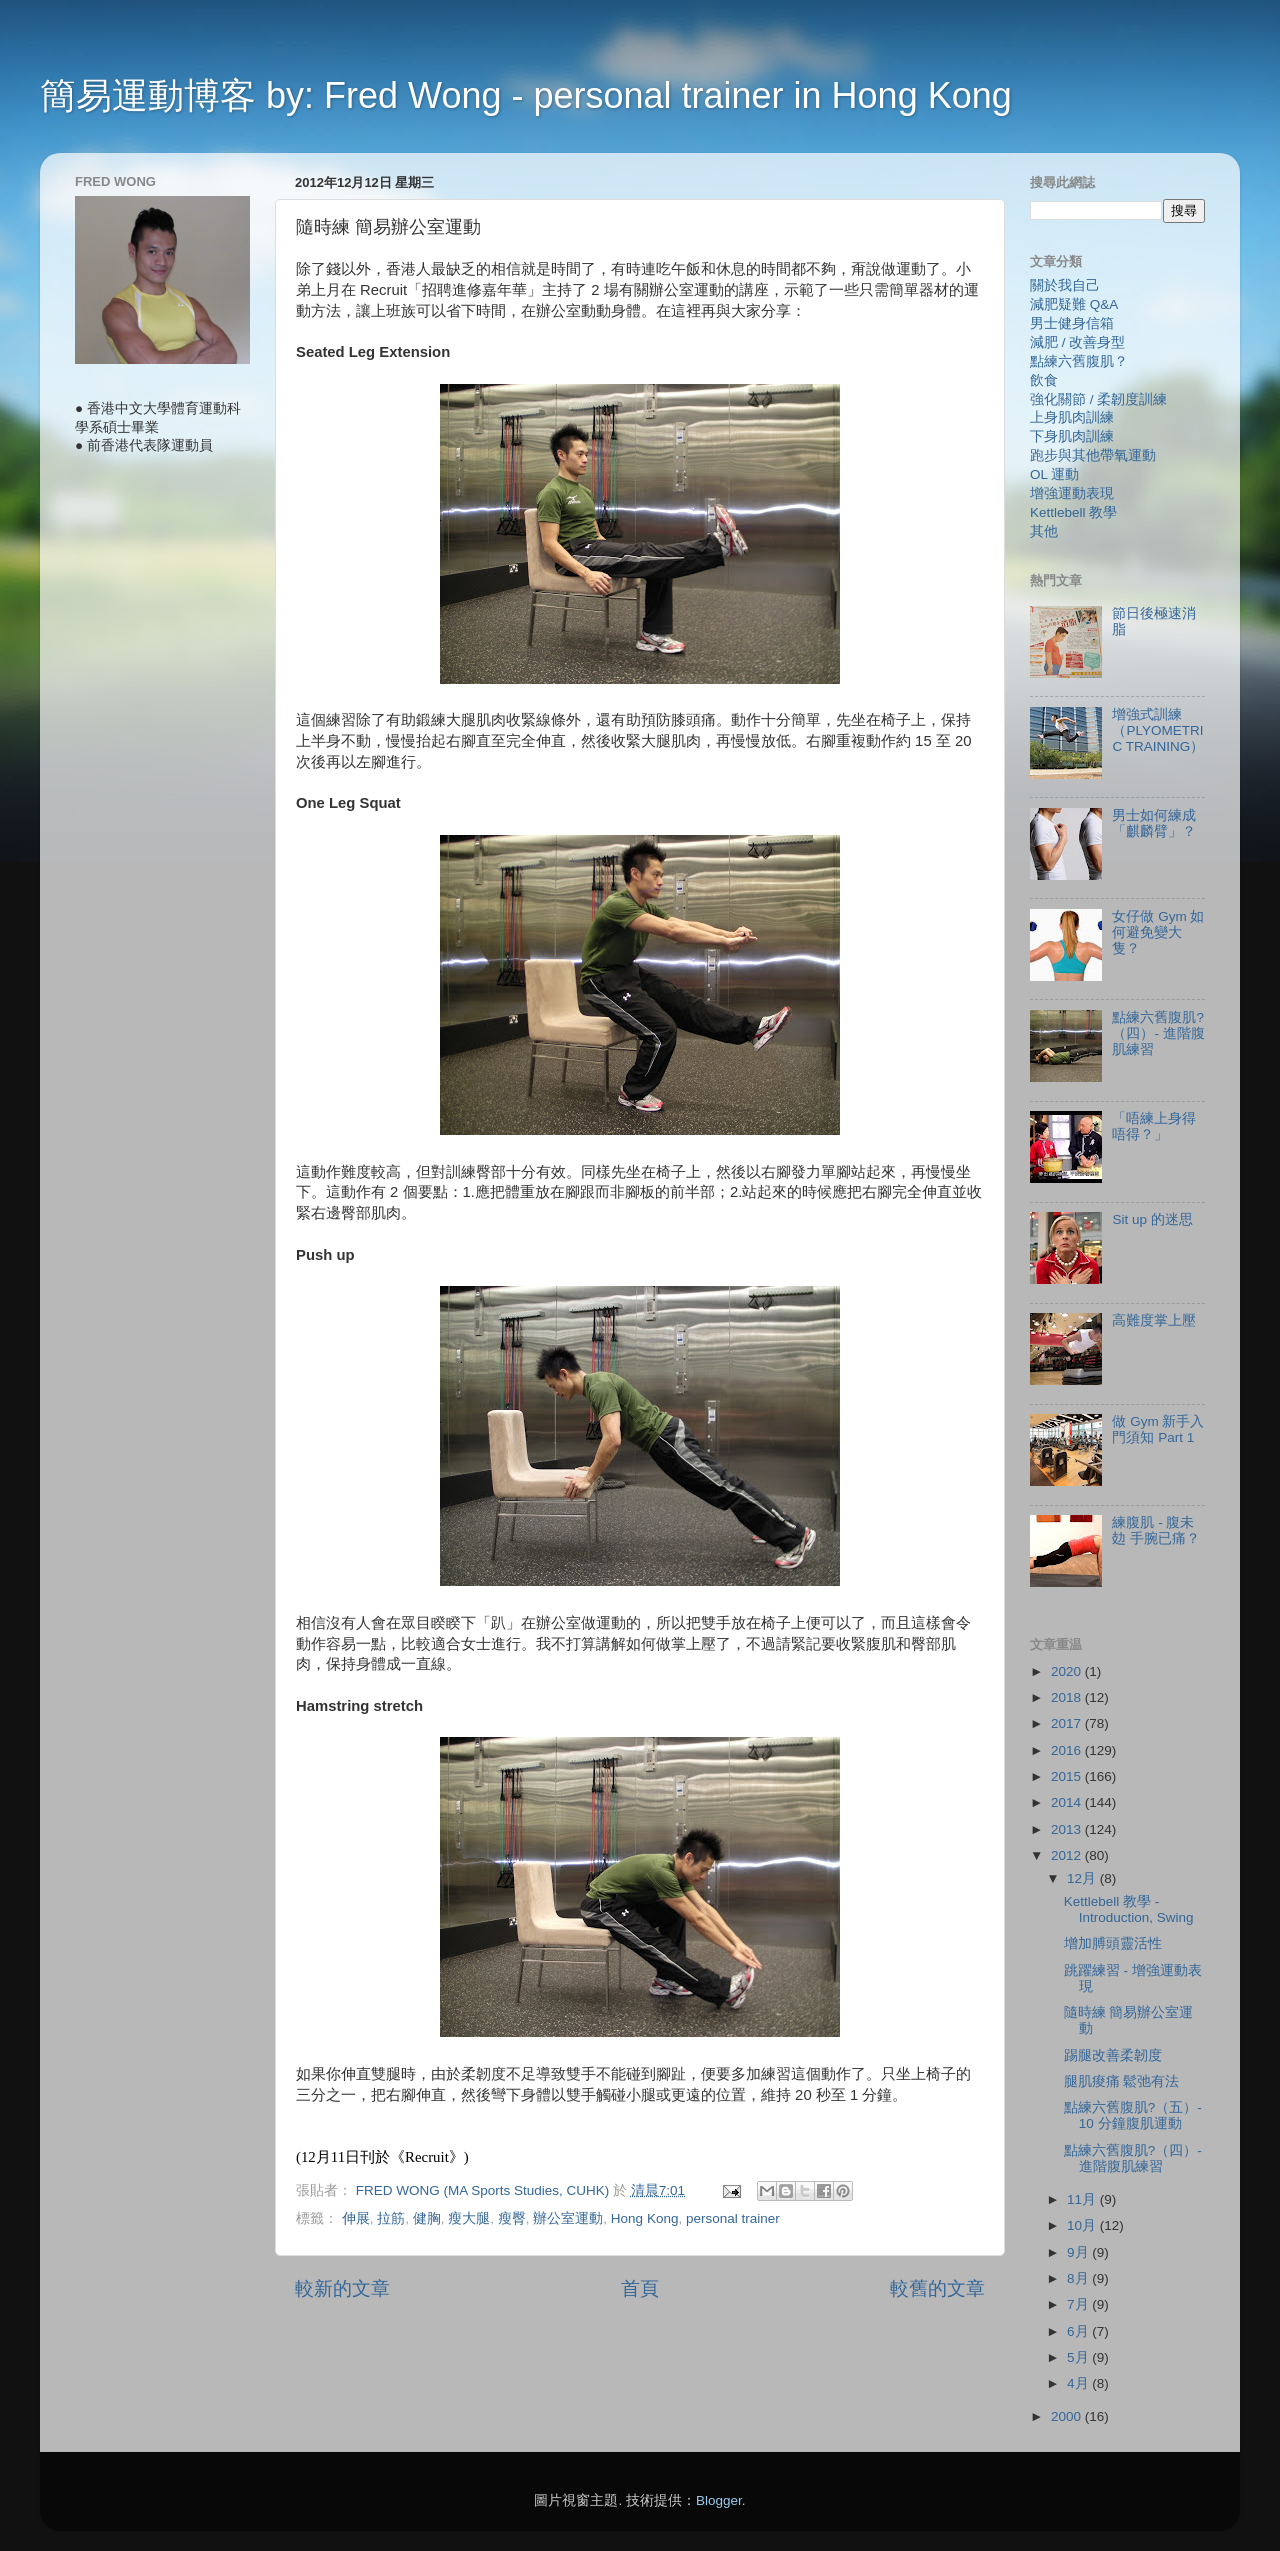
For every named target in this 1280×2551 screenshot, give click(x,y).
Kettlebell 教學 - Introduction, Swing (1129, 1909)
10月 (1083, 2225)
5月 (1079, 2357)
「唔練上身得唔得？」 (1154, 1126)
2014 (1068, 1802)
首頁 (640, 2288)
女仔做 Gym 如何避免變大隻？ (1158, 932)
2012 (1068, 1855)
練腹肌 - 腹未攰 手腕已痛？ (1156, 1530)
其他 (1044, 531)
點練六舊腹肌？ (1079, 361)
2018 (1068, 1697)
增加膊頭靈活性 (1113, 1943)
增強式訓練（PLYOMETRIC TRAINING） (1158, 730)
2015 (1068, 1776)
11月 (1083, 2199)
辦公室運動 (568, 2218)
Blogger (719, 2500)
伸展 (356, 2218)
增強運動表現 (1072, 493)
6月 (1079, 2331)
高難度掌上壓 (1154, 1320)
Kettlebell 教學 (1073, 512)
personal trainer (733, 2218)
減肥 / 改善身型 (1077, 342)
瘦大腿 (469, 2218)
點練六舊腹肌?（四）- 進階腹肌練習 (1158, 1033)
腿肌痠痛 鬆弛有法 (1122, 2081)
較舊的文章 (937, 2288)
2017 (1068, 1723)
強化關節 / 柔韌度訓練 (1098, 399)
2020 (1068, 1671)
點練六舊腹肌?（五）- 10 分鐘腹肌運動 (1133, 2115)
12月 (1083, 1878)
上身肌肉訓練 (1072, 417)
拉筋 (391, 2218)
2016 (1068, 1750)
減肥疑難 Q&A (1074, 304)
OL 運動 (1054, 474)
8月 (1079, 2278)
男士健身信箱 (1072, 323)
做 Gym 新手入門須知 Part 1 (1158, 1429)
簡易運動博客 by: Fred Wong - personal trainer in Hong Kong (526, 95)
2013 (1068, 1829)
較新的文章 (342, 2288)
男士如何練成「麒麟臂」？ (1154, 823)
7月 (1079, 2304)
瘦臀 (512, 2218)
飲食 (1044, 380)
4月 (1079, 2383)
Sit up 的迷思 (1152, 1219)
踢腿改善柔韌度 (1113, 2055)
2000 (1068, 2416)
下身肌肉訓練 (1072, 436)
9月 (1079, 2252)
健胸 (427, 2218)
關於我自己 (1065, 285)
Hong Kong (645, 2218)
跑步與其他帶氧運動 (1093, 455)
